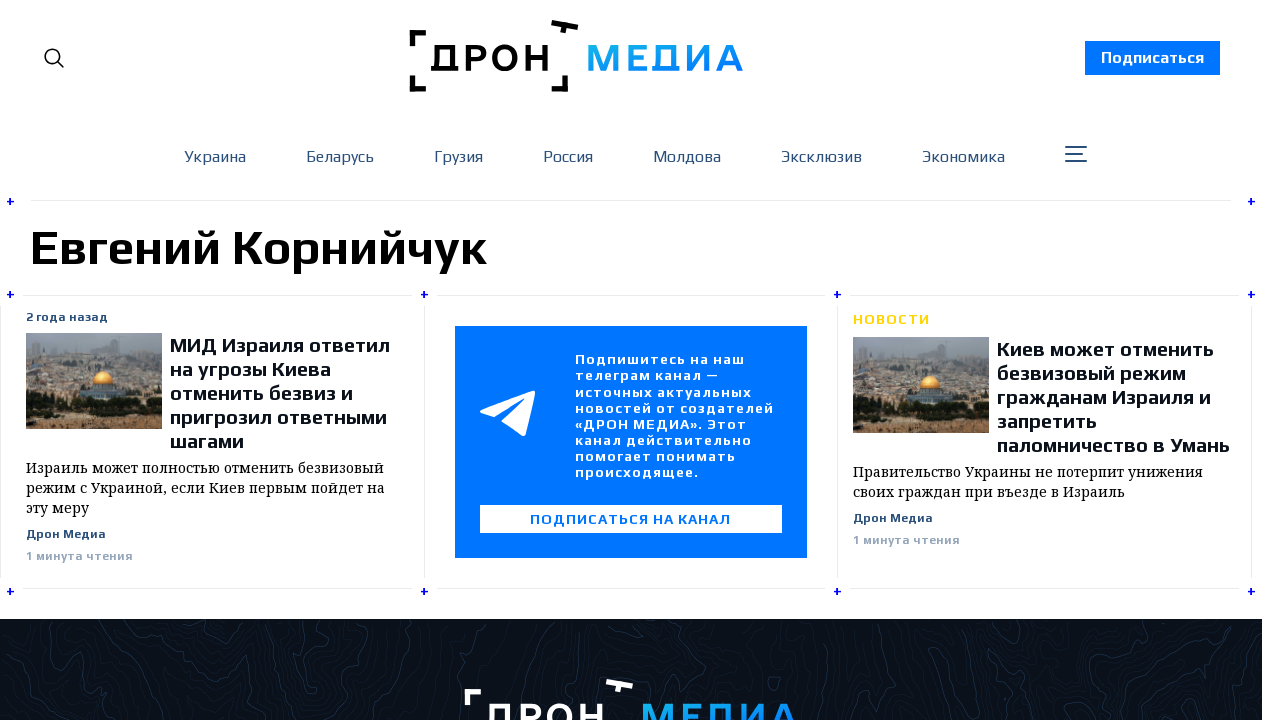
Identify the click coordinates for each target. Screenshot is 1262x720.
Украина (215, 156)
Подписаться (1152, 57)
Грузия (458, 156)
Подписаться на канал (630, 519)
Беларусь (340, 156)
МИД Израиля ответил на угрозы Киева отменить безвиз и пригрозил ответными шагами (280, 392)
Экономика (963, 156)
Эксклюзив (821, 156)
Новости (891, 319)
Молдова (687, 156)
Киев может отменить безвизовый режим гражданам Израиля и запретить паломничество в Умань (1113, 396)
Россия (568, 156)
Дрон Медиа (66, 534)
